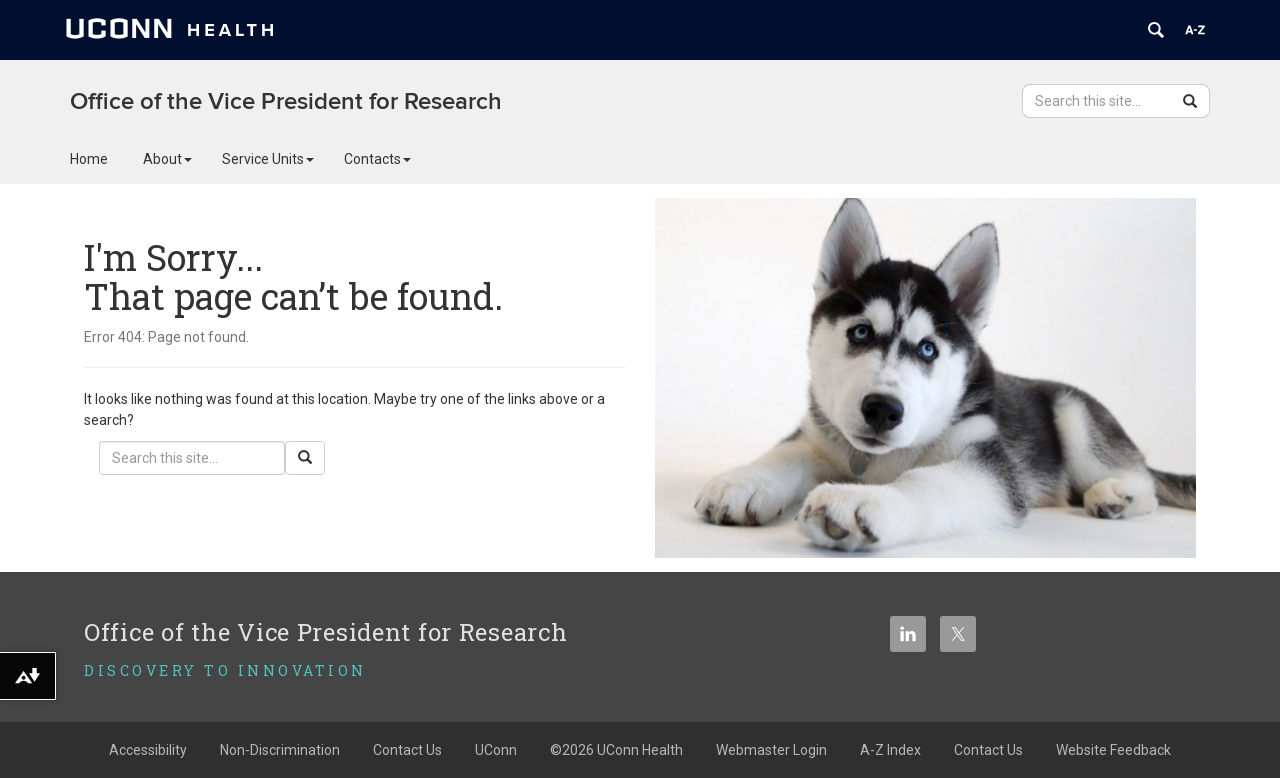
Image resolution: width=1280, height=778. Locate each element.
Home (89, 159)
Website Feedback (1113, 750)
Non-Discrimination (280, 750)
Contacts (377, 159)
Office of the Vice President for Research (286, 101)
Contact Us (407, 750)
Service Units (268, 159)
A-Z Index (890, 750)
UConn (496, 750)
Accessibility (148, 750)
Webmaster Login (771, 750)
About (167, 159)
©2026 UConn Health (616, 750)
